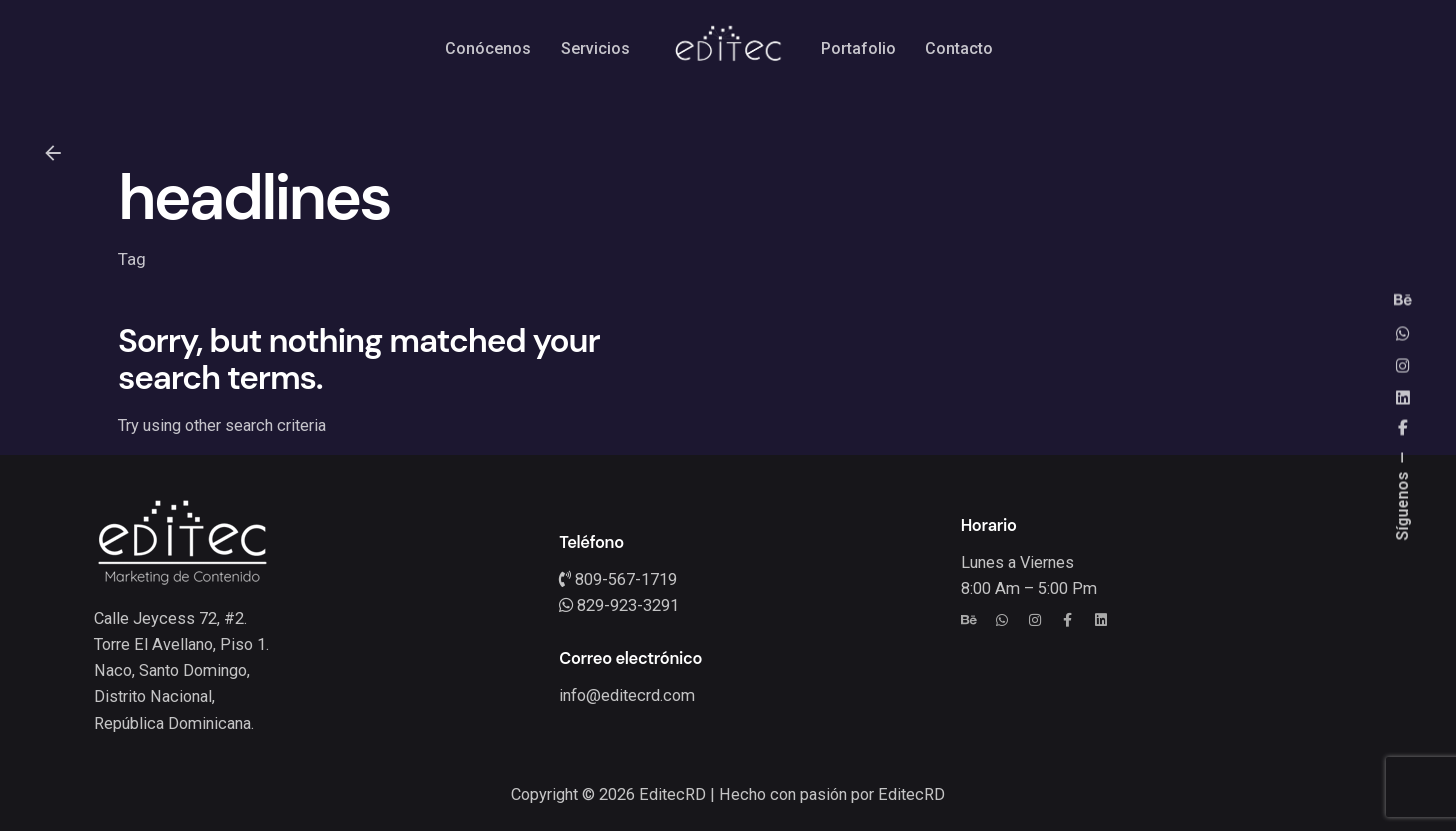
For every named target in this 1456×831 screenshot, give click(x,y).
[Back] (53, 153)
